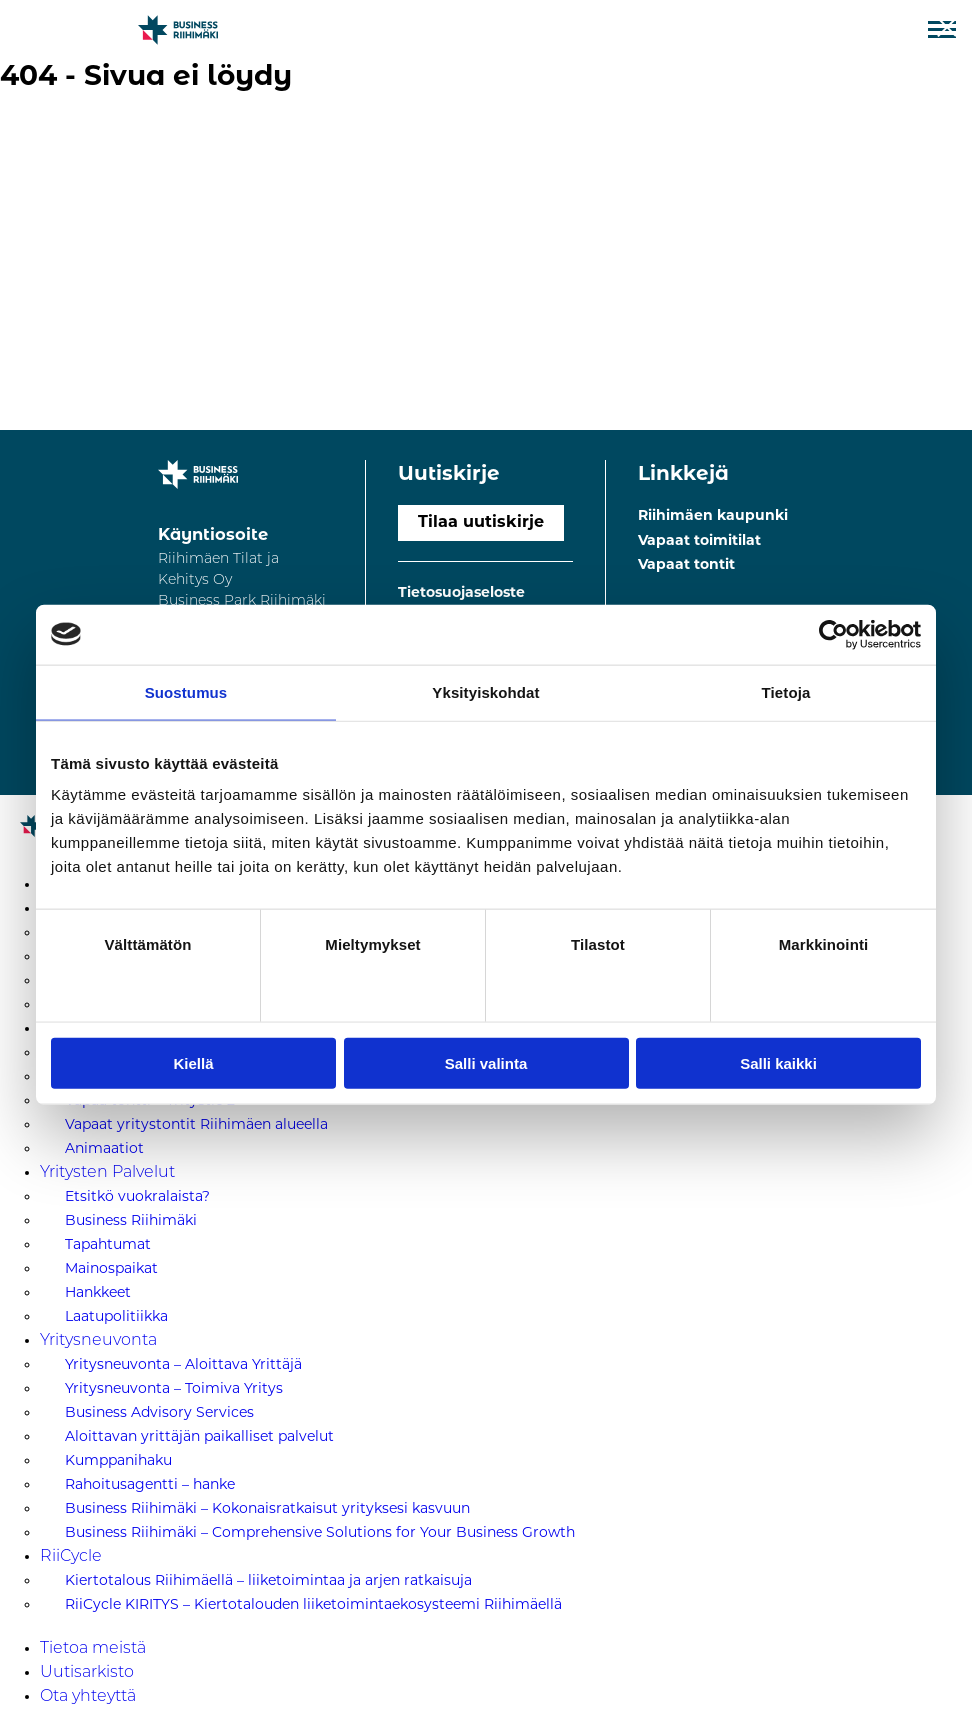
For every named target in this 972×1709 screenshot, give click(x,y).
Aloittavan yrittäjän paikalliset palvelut (199, 1437)
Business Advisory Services (159, 1413)
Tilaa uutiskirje (481, 523)
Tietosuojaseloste (461, 593)
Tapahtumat (108, 1245)
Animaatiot (104, 1149)
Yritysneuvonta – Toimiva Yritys (174, 1389)
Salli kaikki (778, 1063)
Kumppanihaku (118, 1461)
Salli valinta (486, 1063)
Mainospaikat (111, 1269)
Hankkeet (98, 1293)
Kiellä (193, 1063)
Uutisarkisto (87, 1673)
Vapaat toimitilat (699, 541)
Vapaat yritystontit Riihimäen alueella (196, 1125)
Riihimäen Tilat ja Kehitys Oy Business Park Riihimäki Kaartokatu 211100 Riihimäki (242, 601)
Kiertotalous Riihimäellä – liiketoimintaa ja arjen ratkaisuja (268, 1581)
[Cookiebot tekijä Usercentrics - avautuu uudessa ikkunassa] (833, 634)
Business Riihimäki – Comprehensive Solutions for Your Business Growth (320, 1533)
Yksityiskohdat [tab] (485, 691)
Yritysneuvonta (98, 1341)
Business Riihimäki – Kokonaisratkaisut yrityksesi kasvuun (267, 1509)
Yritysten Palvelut (107, 1173)
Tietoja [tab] (786, 691)
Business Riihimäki (131, 1221)
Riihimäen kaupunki (713, 516)
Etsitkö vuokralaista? (137, 1197)
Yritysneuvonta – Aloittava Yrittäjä (183, 1365)
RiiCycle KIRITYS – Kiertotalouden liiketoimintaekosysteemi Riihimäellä (313, 1605)
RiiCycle (71, 1557)
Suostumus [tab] (186, 691)
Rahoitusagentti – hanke (150, 1485)
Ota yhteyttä (88, 1697)
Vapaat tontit (686, 565)
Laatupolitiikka (116, 1317)
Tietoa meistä (93, 1649)
